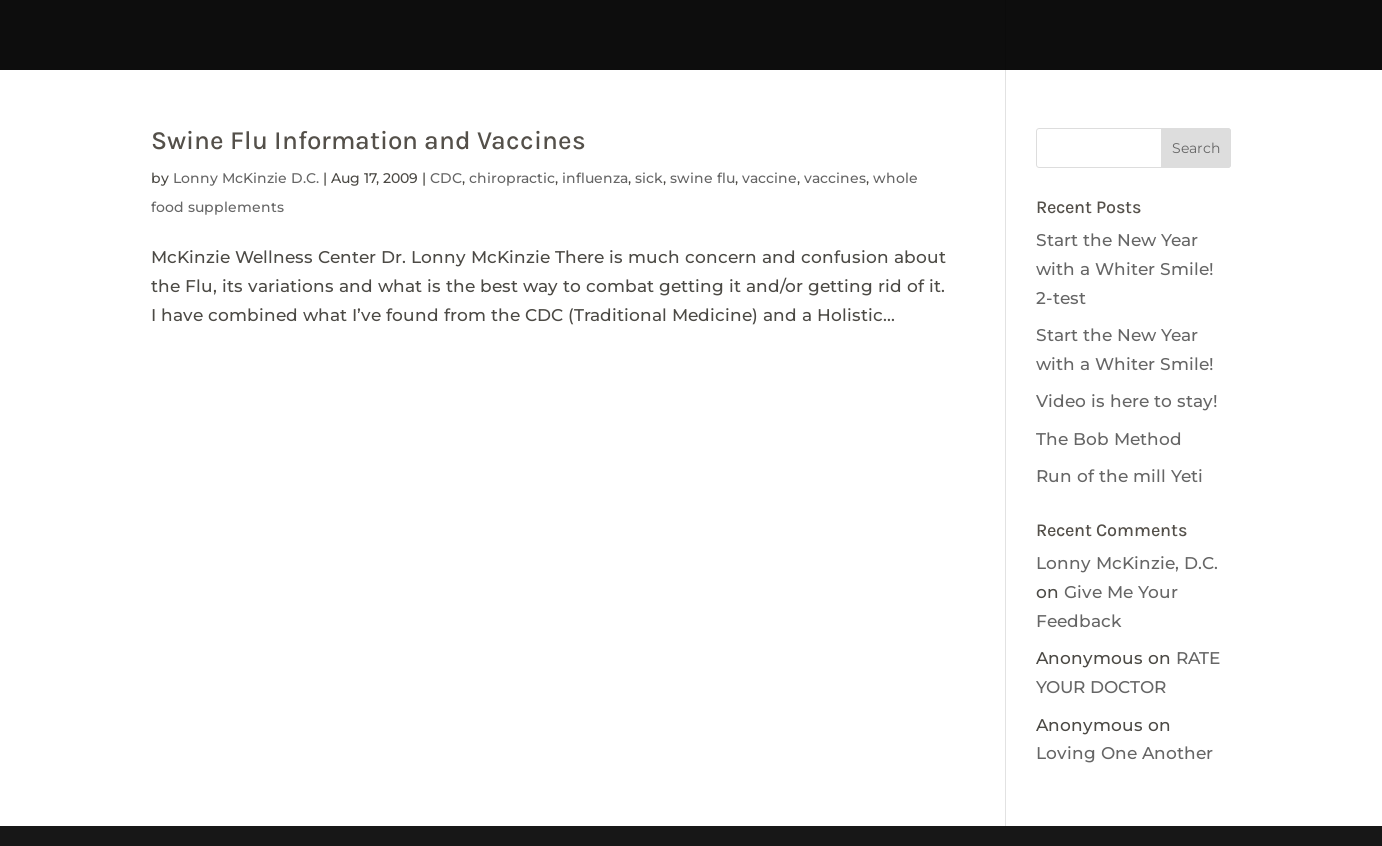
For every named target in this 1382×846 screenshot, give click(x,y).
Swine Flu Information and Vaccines (368, 140)
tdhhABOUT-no (691, 50)
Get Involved (965, 22)
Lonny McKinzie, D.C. (1127, 563)
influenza (595, 178)
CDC (446, 178)
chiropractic (512, 178)
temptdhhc (196, 22)
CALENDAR (832, 22)
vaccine (769, 178)
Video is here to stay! (1127, 401)
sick (649, 178)
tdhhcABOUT (535, 22)
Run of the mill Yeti (1119, 476)
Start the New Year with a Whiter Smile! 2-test (1125, 269)
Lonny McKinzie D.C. (246, 178)
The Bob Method (1109, 439)
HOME (91, 22)
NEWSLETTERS (1113, 22)
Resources (1251, 22)
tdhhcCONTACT (688, 22)
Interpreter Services (362, 22)
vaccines (835, 178)
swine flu (702, 178)
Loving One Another (1124, 753)
